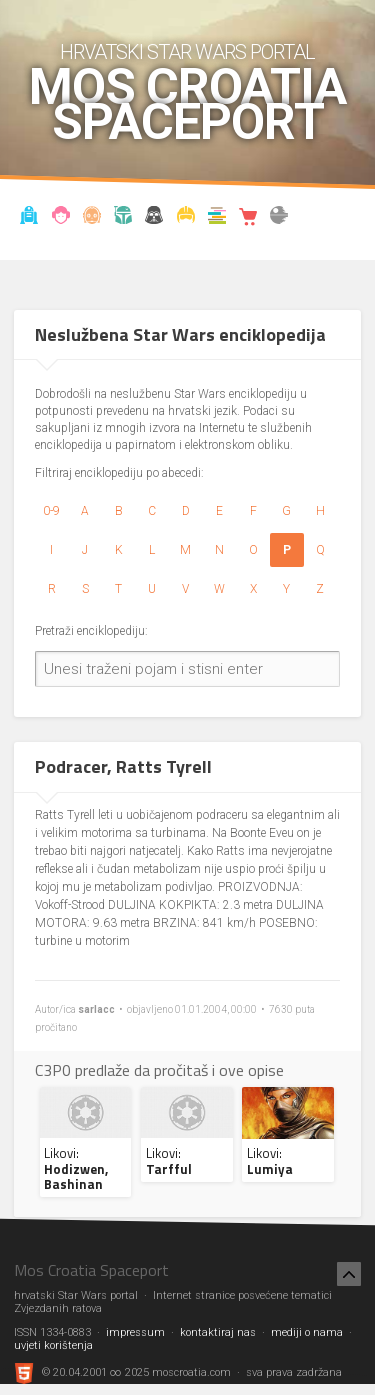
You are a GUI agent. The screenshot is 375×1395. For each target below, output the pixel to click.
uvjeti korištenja (53, 1345)
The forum (279, 218)
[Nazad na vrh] (349, 1274)
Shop (248, 218)
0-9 (51, 511)
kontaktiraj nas (218, 1332)
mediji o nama (307, 1332)
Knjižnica (217, 218)
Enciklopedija (92, 218)
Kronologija (123, 218)
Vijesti (30, 218)
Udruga (155, 218)
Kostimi (186, 218)
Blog (61, 218)
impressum (135, 1332)
